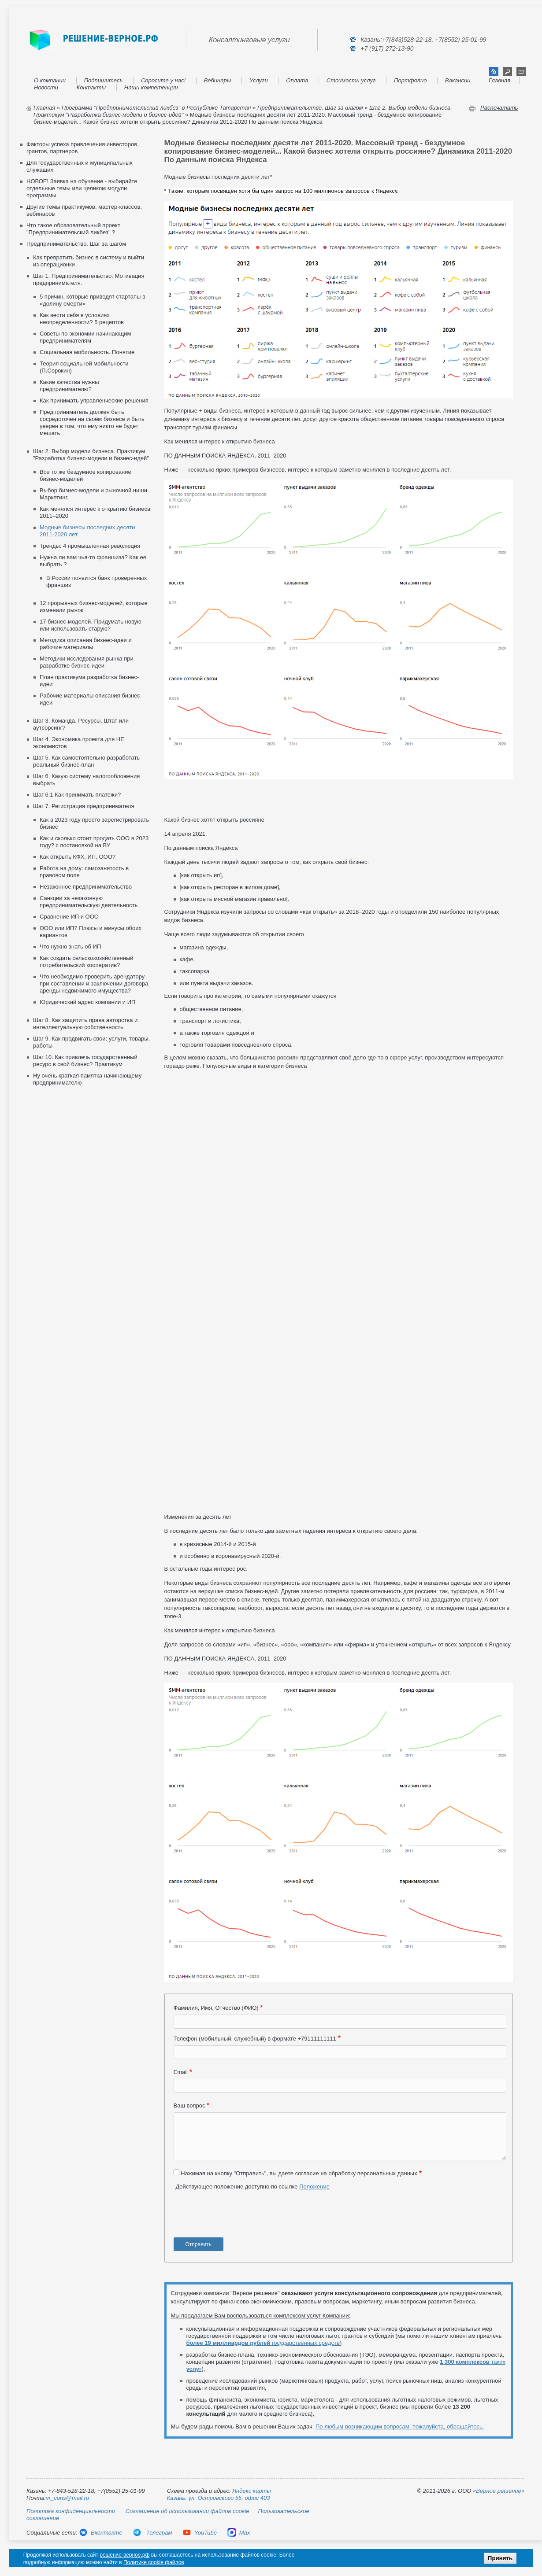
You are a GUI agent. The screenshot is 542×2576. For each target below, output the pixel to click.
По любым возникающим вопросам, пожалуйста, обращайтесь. (400, 2426)
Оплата (297, 80)
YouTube (199, 2532)
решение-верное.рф (124, 2555)
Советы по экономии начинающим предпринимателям (85, 337)
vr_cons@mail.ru (67, 2498)
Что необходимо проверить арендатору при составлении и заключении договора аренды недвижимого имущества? (94, 983)
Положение (314, 2186)
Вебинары (217, 80)
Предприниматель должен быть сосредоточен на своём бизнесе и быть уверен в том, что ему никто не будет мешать (92, 422)
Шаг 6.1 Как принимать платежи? (77, 794)
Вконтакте (100, 2532)
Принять (500, 2558)
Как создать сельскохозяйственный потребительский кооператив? (87, 961)
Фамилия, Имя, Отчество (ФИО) (216, 2007)
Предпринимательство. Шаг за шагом (310, 107)
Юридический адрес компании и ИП (87, 1002)
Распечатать (499, 107)
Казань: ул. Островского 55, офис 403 (218, 2498)
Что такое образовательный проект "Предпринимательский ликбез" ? (73, 229)
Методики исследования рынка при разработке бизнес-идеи (87, 662)
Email (181, 2072)
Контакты (91, 87)
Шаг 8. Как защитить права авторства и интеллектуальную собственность (85, 1023)
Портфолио (410, 80)
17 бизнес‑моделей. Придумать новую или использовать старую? (90, 625)
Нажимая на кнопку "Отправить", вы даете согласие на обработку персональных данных (299, 2173)
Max (238, 2532)
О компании (50, 80)
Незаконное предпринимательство (86, 886)
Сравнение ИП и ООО (69, 916)
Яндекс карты (251, 2490)
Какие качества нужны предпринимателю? (69, 385)
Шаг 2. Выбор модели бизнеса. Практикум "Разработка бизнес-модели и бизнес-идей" (91, 454)
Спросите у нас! (163, 80)
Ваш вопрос (189, 2105)
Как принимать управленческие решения (94, 400)
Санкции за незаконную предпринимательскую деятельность (88, 901)
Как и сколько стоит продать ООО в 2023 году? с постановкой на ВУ (94, 842)
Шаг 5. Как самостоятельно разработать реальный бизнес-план (86, 761)
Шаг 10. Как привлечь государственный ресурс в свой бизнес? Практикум (85, 1060)
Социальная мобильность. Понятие (87, 352)
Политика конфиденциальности (70, 2511)
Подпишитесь (103, 80)
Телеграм (152, 2532)
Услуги (258, 80)
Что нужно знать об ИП (70, 946)
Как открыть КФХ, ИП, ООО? (77, 856)
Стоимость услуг (351, 80)
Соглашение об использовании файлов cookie (187, 2511)
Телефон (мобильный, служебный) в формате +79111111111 (255, 2038)
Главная (499, 80)
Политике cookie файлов (153, 2562)
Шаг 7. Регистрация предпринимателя (83, 806)
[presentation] (241, 2217)
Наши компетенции (151, 87)
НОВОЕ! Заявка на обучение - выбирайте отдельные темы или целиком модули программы (81, 188)
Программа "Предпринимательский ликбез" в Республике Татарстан (156, 107)
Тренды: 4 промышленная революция (90, 546)
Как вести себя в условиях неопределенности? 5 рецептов (82, 318)
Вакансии (457, 80)
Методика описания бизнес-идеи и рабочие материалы (86, 643)
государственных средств (263, 2343)
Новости (46, 87)
